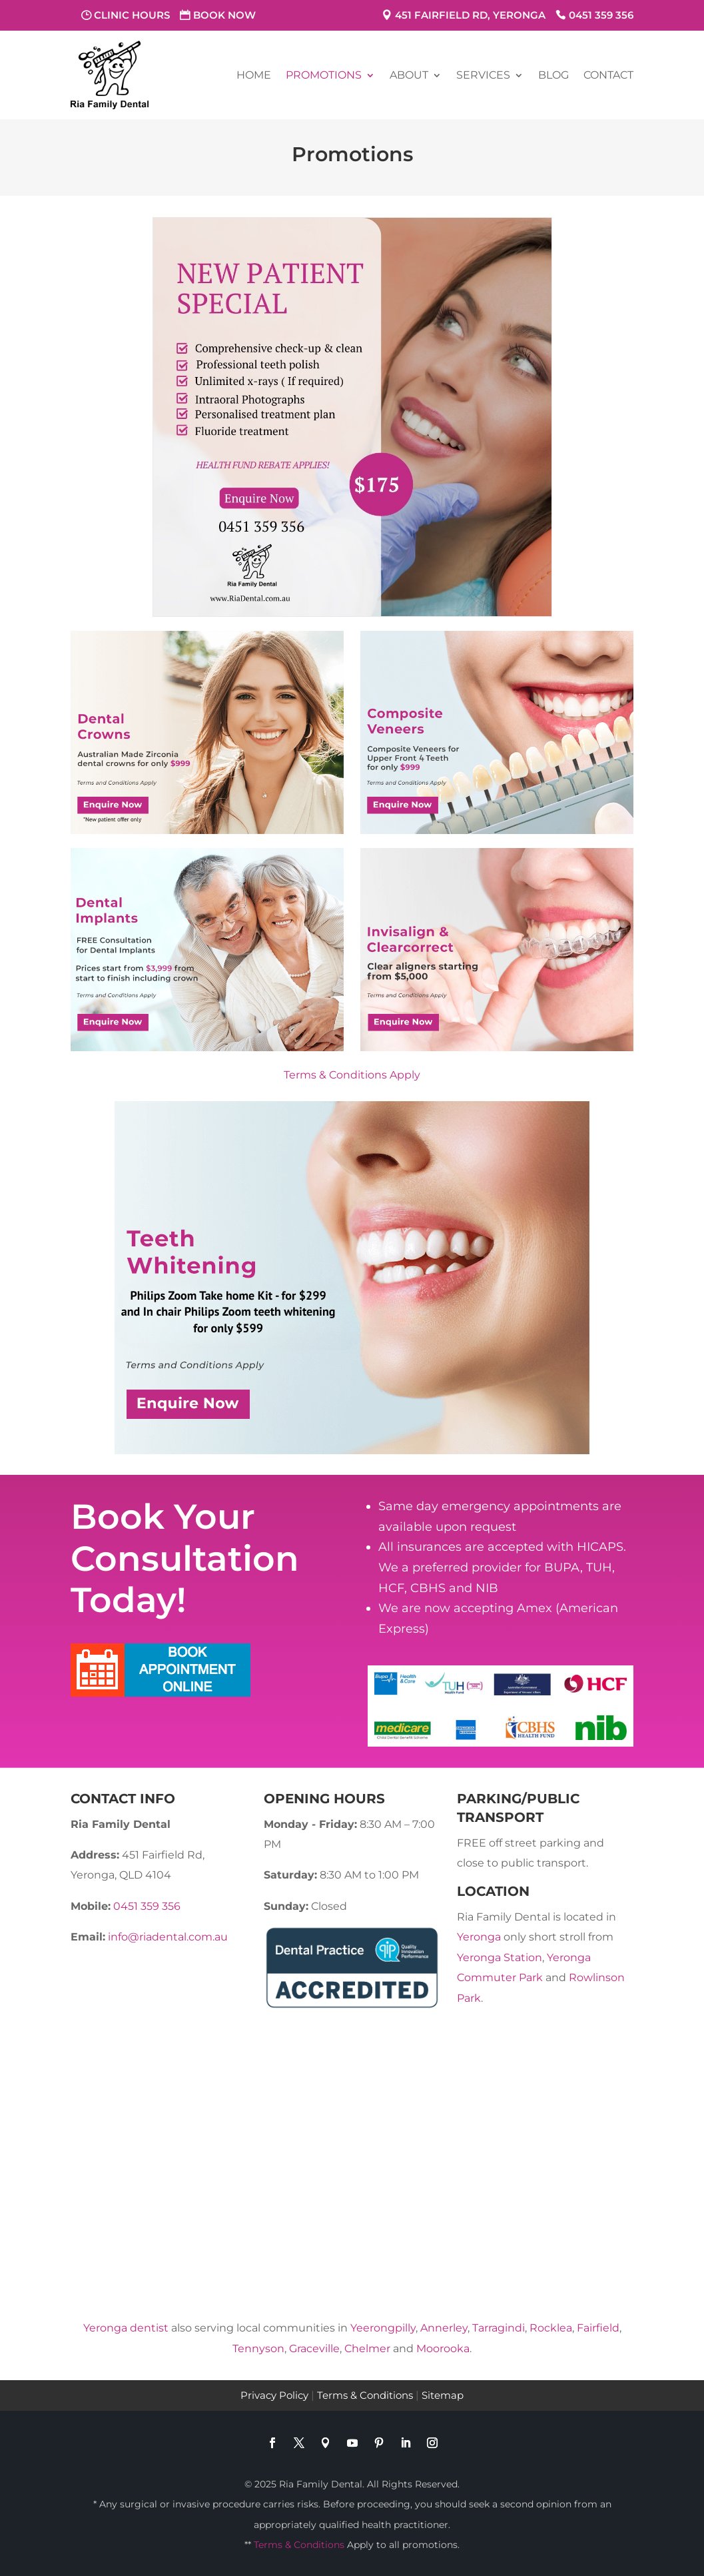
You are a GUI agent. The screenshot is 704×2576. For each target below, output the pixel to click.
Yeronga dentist (126, 2328)
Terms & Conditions (365, 2395)
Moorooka (443, 2348)
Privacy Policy (274, 2395)
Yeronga (479, 1937)
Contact (608, 75)
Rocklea (550, 2328)
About (409, 75)
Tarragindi (498, 2328)
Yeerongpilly (383, 2328)
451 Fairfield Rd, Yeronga (470, 15)
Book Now (224, 15)
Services (483, 75)
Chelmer (367, 2348)
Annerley (444, 2328)
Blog (553, 75)
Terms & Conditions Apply (352, 1075)
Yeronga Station (499, 1957)
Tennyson (258, 2348)
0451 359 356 (601, 15)
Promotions (324, 75)
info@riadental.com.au (168, 1937)
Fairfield (598, 2328)
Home (253, 75)
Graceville (314, 2348)
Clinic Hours (132, 15)
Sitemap (443, 2395)
